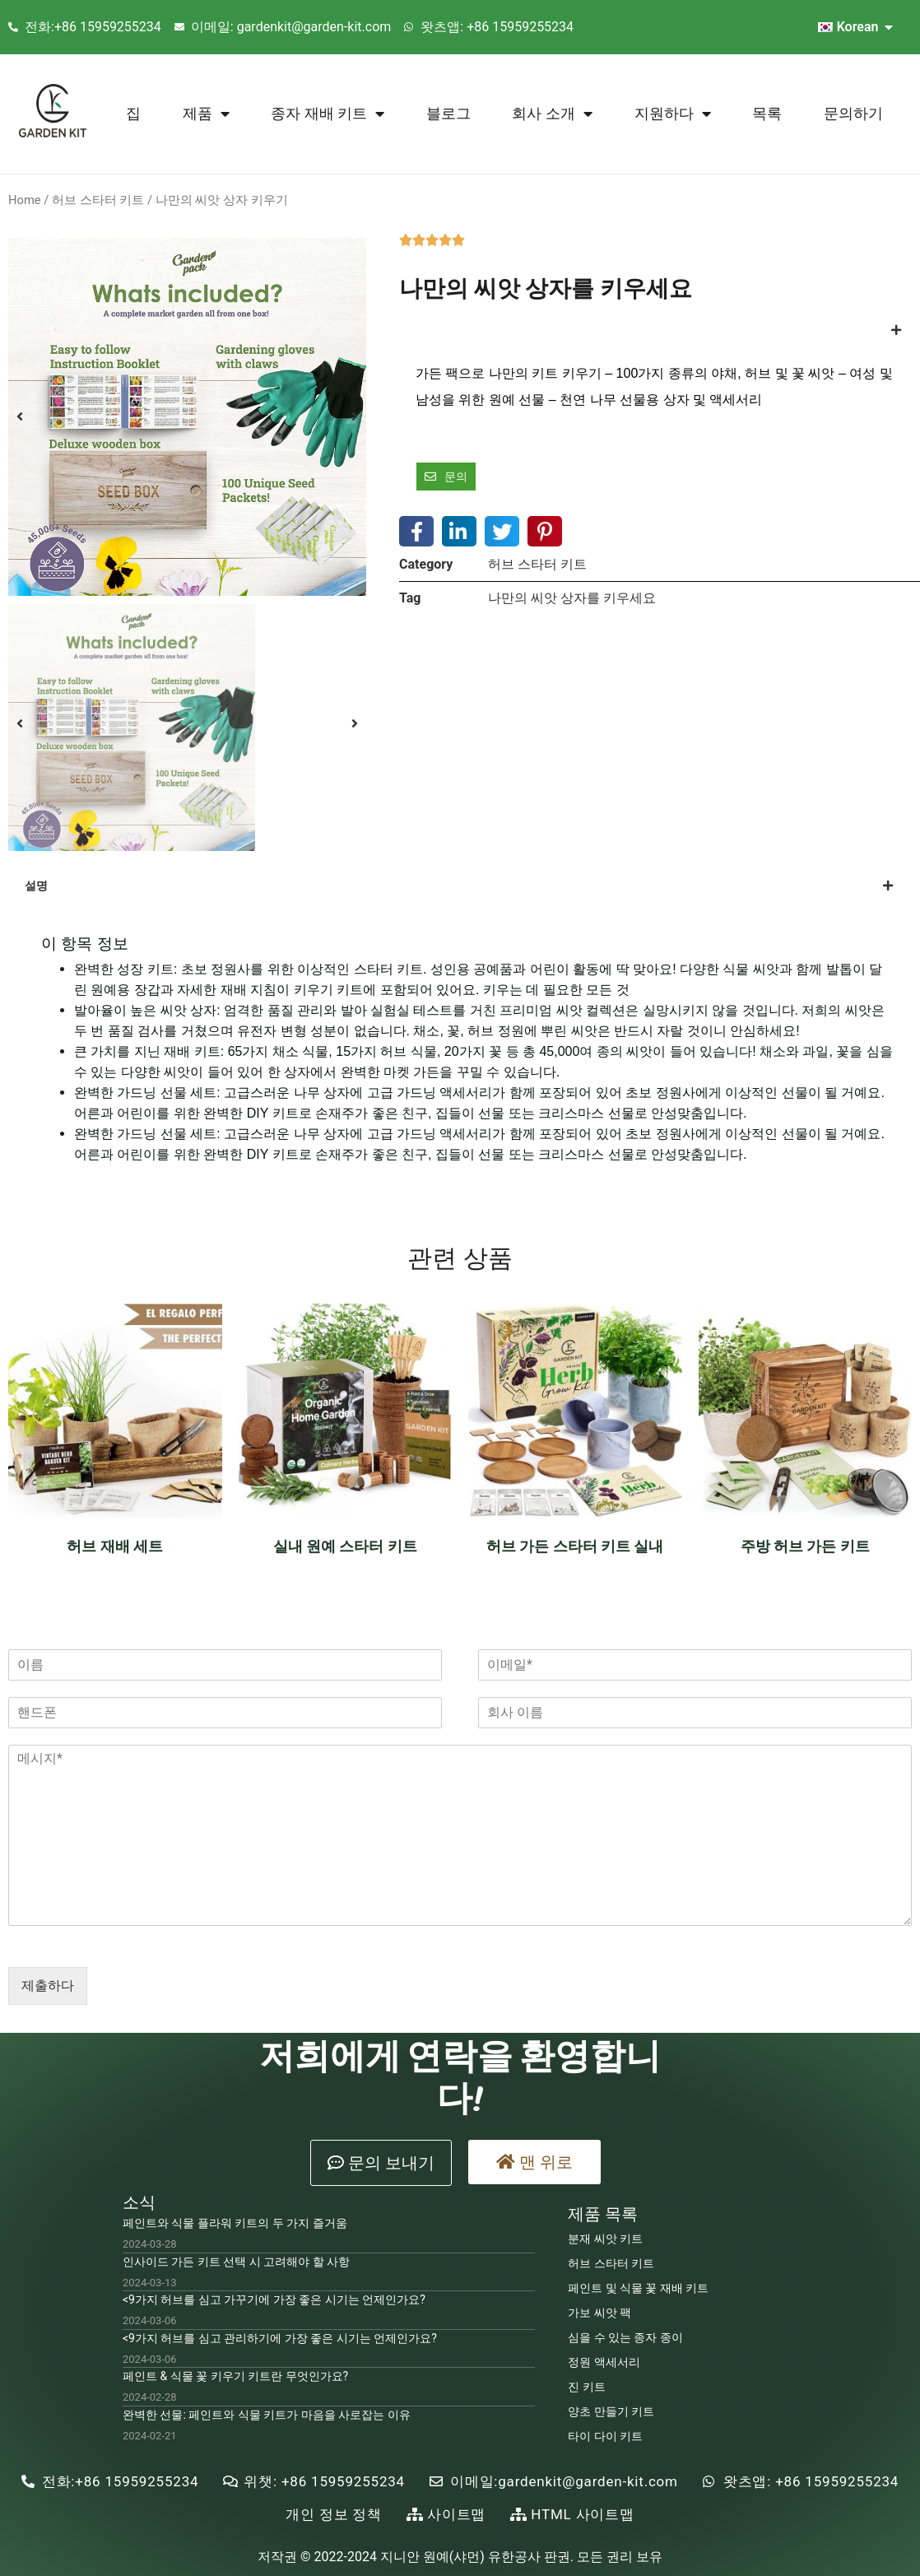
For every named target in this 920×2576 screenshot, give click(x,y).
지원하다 (672, 113)
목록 (767, 113)
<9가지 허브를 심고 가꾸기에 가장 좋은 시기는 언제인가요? (274, 2299)
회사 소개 (552, 113)
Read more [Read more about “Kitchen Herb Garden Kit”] (805, 1589)
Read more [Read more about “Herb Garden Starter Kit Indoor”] (574, 1589)
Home (24, 200)
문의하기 (853, 113)
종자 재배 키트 (327, 113)
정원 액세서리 (603, 2362)
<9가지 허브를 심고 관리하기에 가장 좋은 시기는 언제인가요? (280, 2338)
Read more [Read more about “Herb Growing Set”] (114, 1589)
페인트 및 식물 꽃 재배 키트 (638, 2288)
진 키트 (586, 2386)
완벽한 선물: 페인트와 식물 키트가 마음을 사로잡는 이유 (267, 2414)
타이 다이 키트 (605, 2436)
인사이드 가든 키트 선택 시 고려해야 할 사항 (236, 2261)
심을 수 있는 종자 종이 (625, 2337)
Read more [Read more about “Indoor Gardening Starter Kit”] (345, 1589)
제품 (206, 113)
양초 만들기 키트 (611, 2411)
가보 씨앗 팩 (599, 2312)
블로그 (448, 113)
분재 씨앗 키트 (605, 2238)
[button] (381, 2163)
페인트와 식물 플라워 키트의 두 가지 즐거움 (235, 2223)
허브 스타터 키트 (98, 200)
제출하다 (47, 1985)
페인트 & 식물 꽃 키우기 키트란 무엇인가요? (235, 2376)
